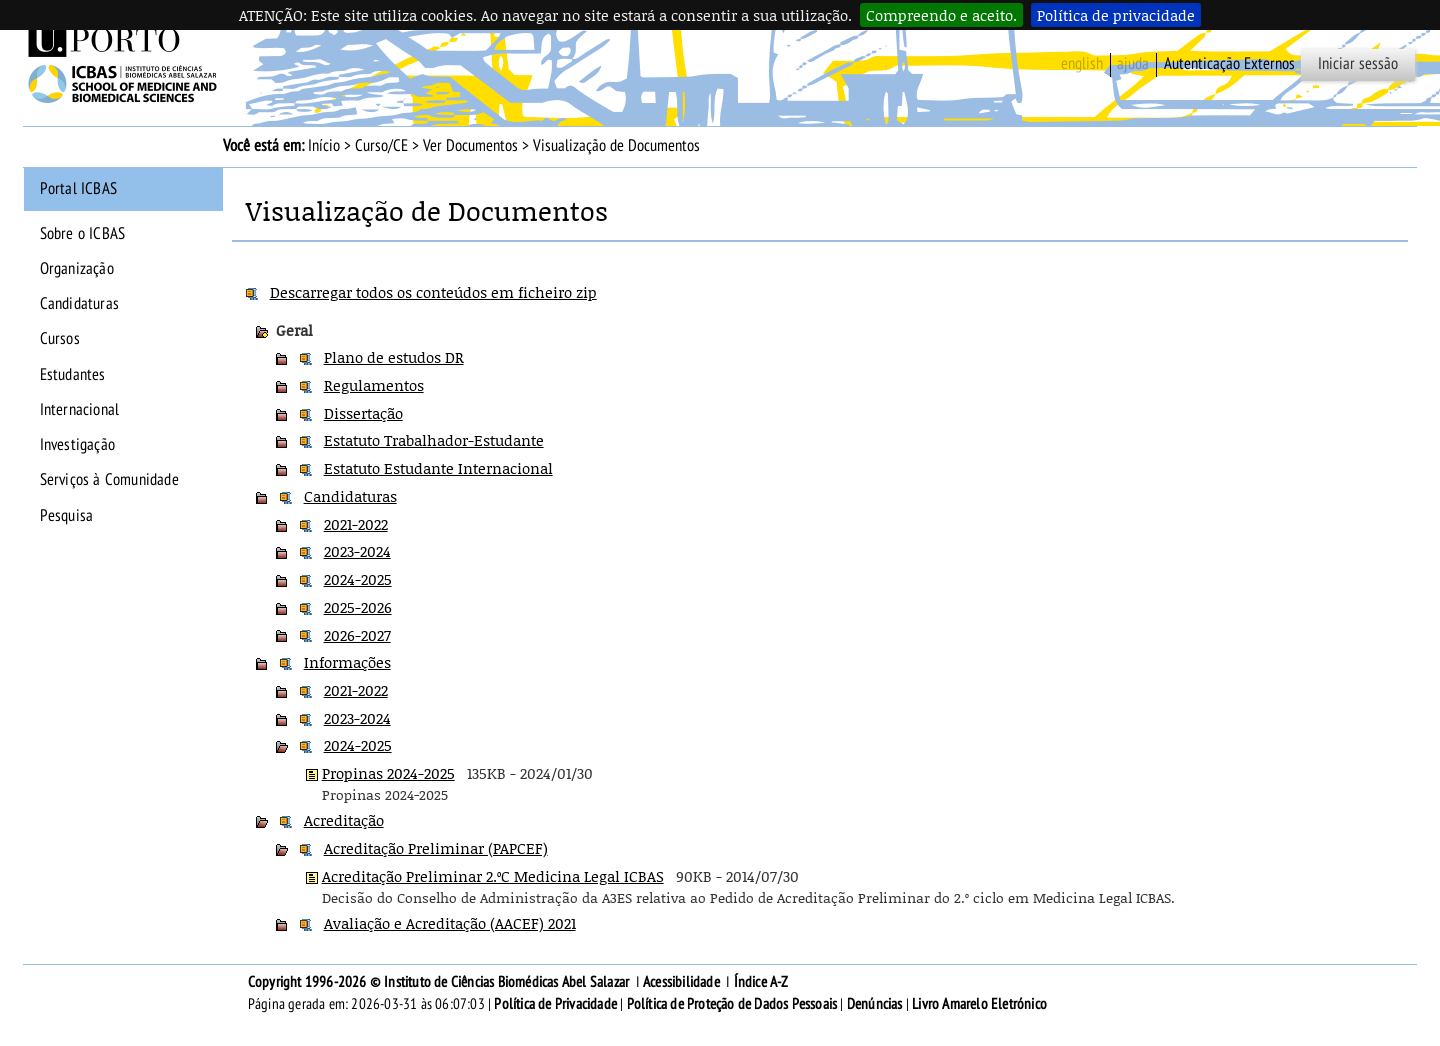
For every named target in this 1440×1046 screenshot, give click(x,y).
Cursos (60, 339)
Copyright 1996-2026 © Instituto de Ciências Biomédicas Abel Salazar (440, 982)
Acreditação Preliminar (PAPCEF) (436, 848)
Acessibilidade (681, 982)
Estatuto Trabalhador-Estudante (434, 440)
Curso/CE (381, 146)
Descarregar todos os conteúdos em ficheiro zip (433, 292)
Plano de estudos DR (394, 357)
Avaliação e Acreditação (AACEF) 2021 (450, 923)
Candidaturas (79, 304)
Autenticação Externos (1229, 64)
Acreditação (344, 820)
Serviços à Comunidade (109, 480)
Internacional (80, 410)
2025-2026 (358, 607)
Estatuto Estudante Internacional (438, 468)
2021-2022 (356, 524)
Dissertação (363, 413)
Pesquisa (67, 516)
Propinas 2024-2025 (388, 773)
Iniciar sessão (1358, 64)
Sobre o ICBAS (83, 234)
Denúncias (875, 1004)
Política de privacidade (1116, 15)
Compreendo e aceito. (941, 15)
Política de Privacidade (555, 1004)
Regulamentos (374, 385)
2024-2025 (358, 579)
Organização (77, 269)
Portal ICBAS (78, 189)
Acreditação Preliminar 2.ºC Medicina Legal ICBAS (493, 876)
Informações (347, 662)
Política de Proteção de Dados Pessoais (732, 1004)
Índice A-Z (761, 982)
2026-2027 (357, 635)
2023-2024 (357, 551)
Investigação (77, 445)
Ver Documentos (470, 146)
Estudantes (73, 375)
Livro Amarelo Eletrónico (979, 1004)
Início (324, 146)
